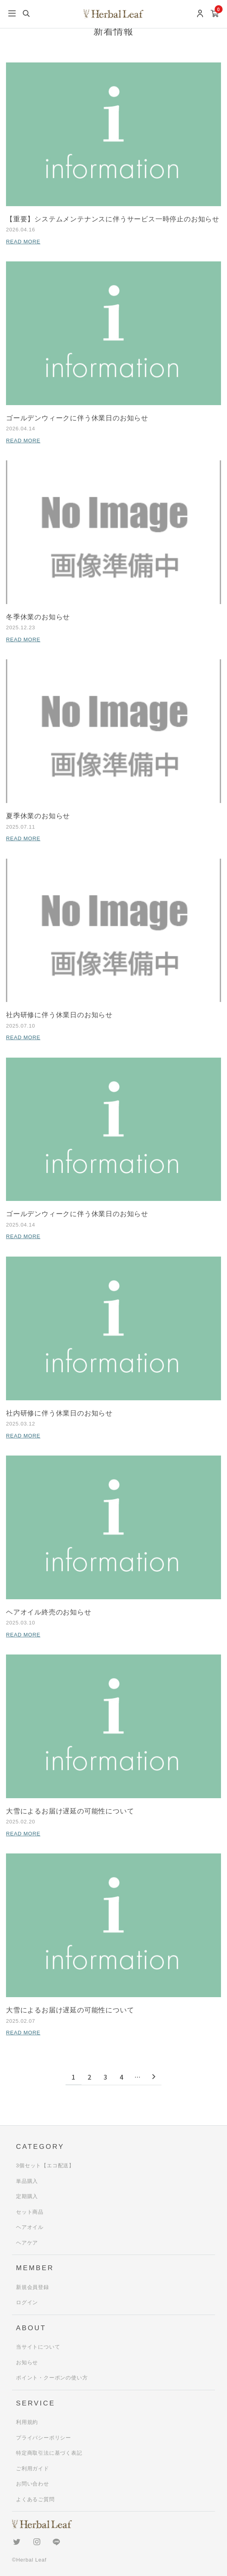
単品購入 (27, 2181)
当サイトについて (38, 2347)
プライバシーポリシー (43, 2438)
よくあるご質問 (35, 2499)
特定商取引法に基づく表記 (49, 2453)
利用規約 (27, 2422)
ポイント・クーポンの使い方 (52, 2378)
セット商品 (30, 2212)
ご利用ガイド (32, 2469)
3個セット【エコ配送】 (45, 2165)
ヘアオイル (30, 2227)
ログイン (27, 2302)
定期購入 (27, 2196)
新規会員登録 (32, 2287)
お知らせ (27, 2362)
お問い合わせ (32, 2484)
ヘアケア (27, 2243)
